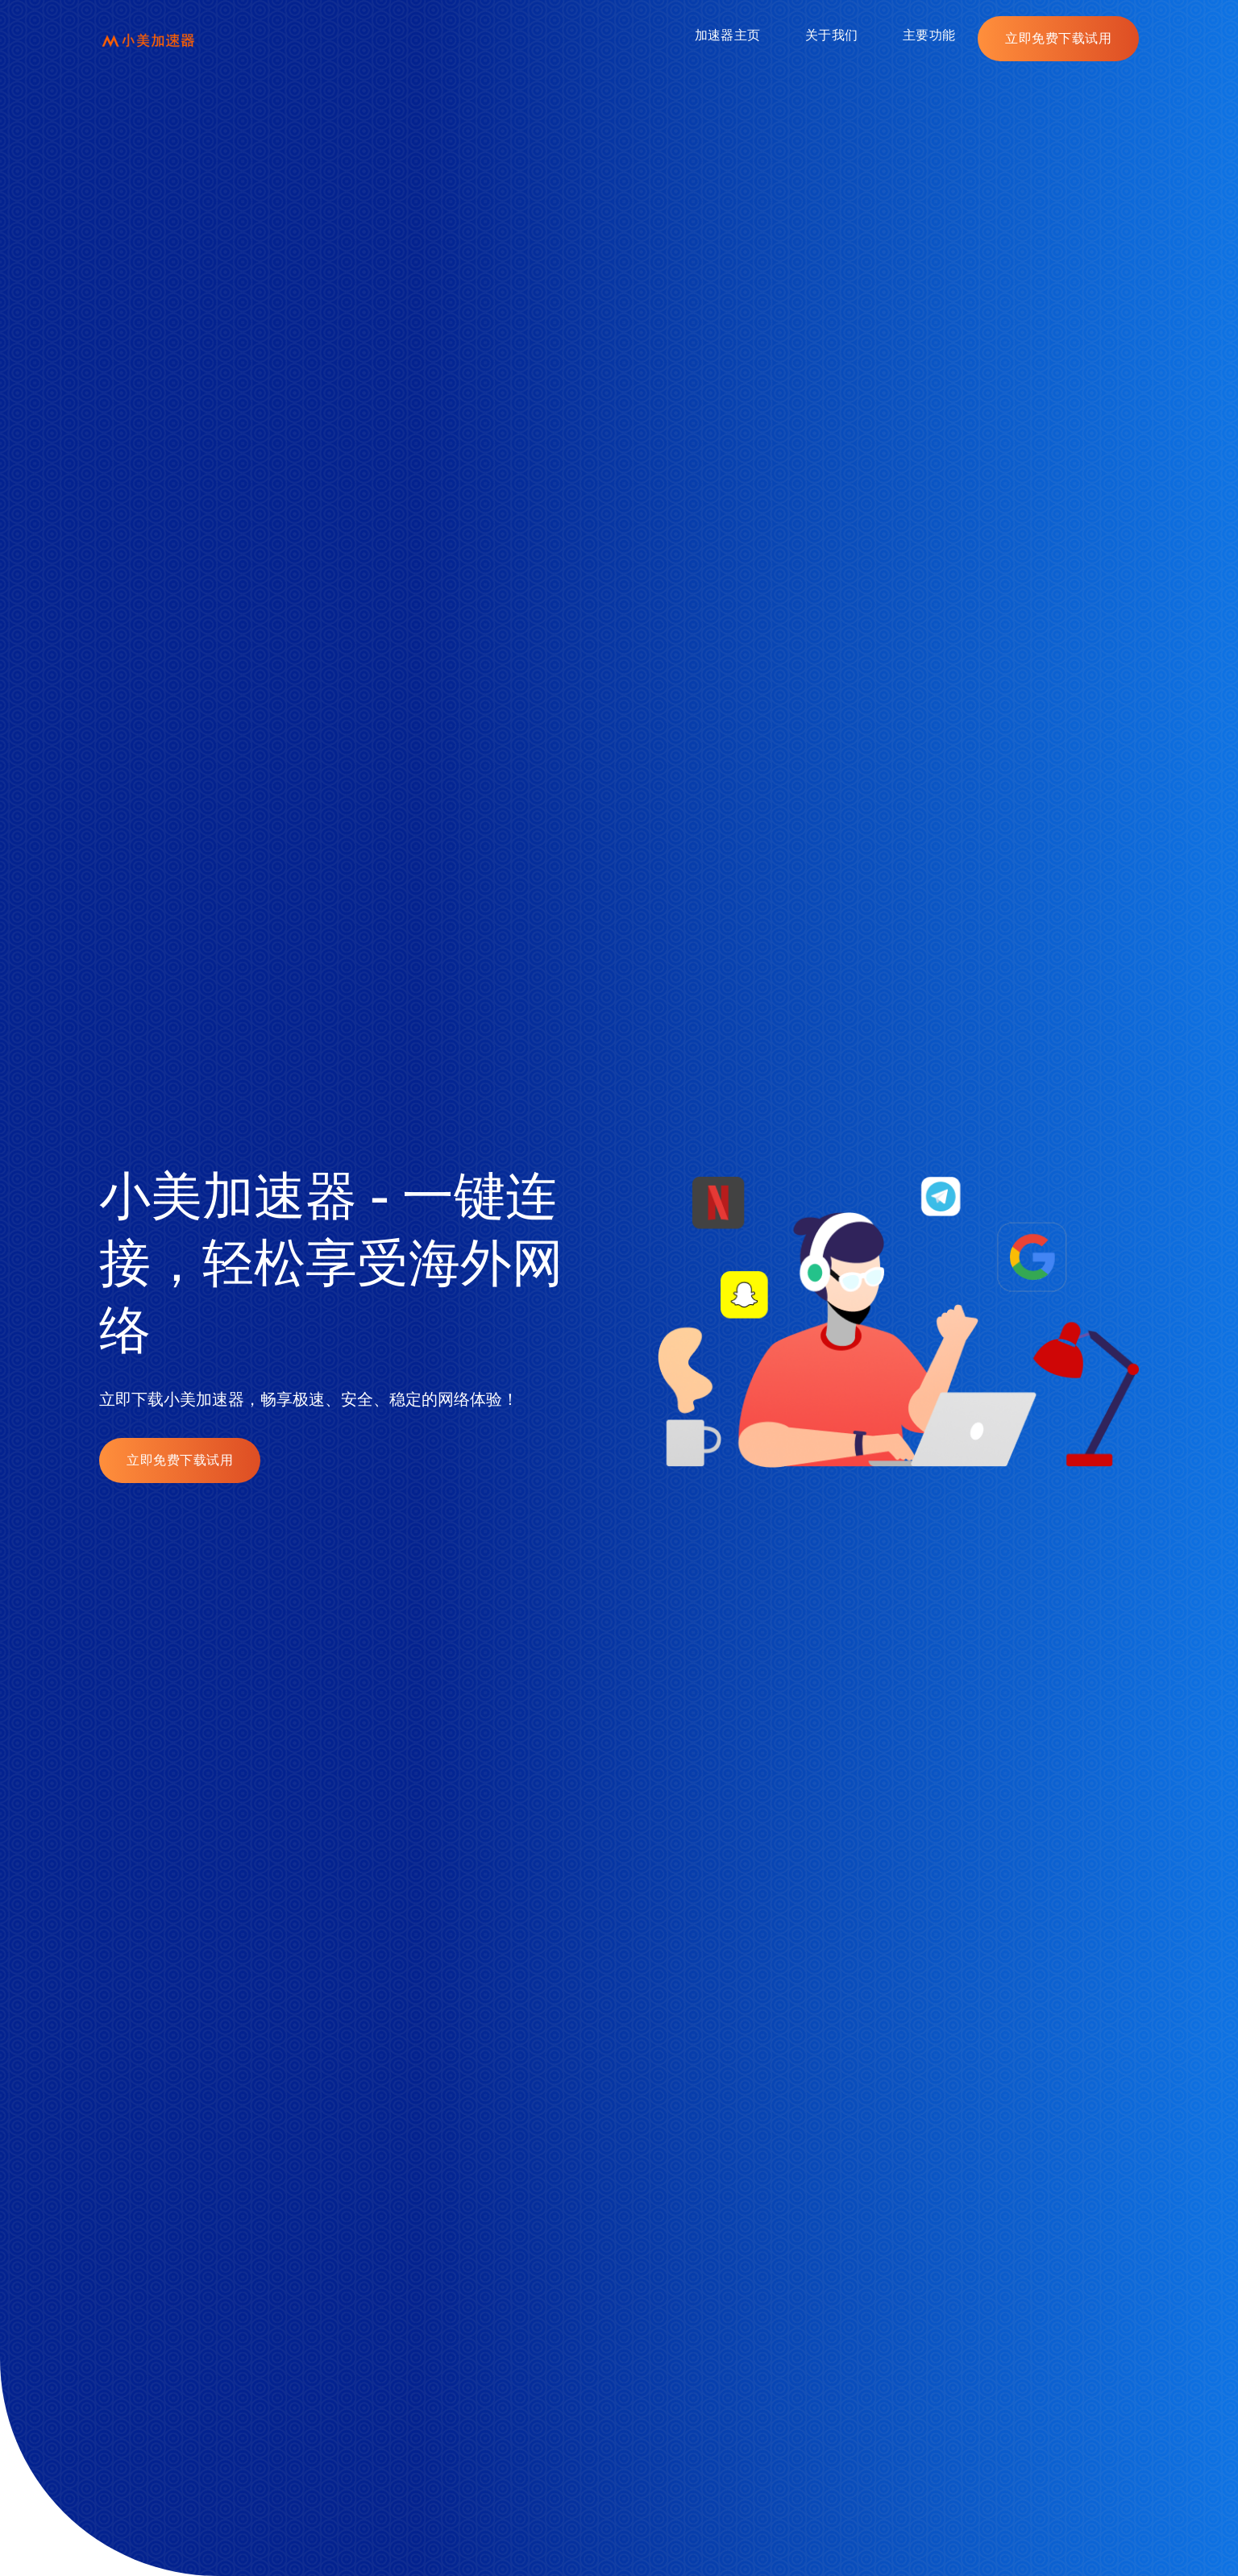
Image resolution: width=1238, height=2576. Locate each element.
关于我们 (831, 35)
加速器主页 (727, 35)
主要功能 (929, 35)
